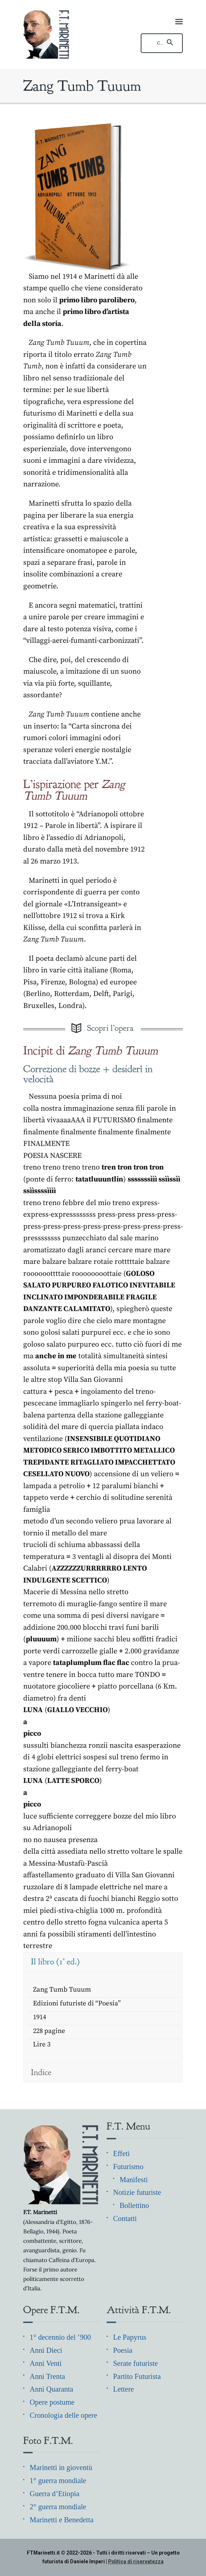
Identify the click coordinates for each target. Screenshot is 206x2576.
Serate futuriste (135, 2363)
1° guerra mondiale (58, 2481)
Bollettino (134, 2205)
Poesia (122, 2350)
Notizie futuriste (137, 2192)
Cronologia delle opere (63, 2415)
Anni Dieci (46, 2350)
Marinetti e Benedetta (62, 2520)
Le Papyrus (130, 2337)
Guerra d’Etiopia (54, 2494)
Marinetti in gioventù (61, 2467)
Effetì (121, 2153)
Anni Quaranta (51, 2389)
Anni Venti (46, 2363)
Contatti (125, 2218)
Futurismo (128, 2167)
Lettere (123, 2389)
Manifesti (134, 2180)
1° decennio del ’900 (60, 2337)
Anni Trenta (47, 2376)
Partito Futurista (137, 2376)
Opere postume (52, 2402)
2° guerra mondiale (58, 2507)
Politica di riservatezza (136, 2561)
